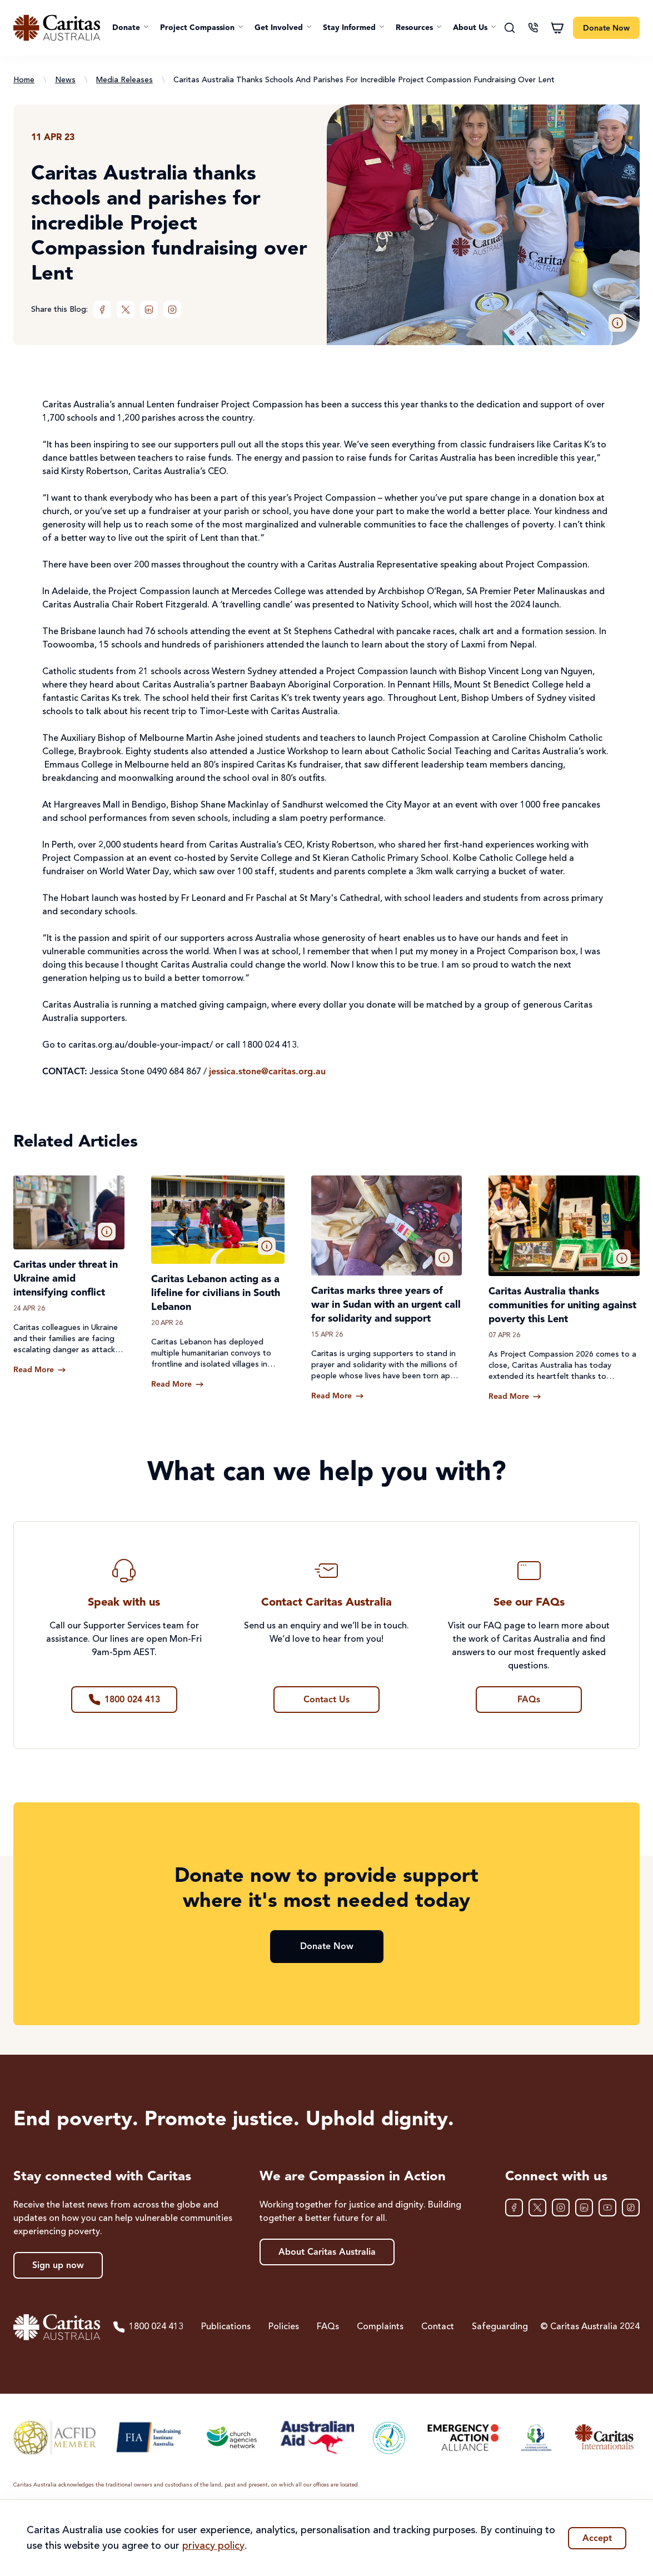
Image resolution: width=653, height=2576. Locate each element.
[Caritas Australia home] (56, 27)
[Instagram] (172, 309)
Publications (226, 2327)
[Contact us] (533, 28)
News (65, 80)
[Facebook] (102, 309)
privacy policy (213, 2546)
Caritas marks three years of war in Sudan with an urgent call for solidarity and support (386, 1305)
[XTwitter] (125, 309)
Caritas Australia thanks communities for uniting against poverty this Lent (562, 1305)
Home (23, 80)
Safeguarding (500, 2327)
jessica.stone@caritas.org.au (267, 1072)
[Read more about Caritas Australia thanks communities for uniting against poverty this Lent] (514, 1396)
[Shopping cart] (557, 28)
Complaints (380, 2327)
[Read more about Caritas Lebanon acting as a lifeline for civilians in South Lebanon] (177, 1384)
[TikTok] (631, 2207)
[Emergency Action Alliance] (462, 2437)
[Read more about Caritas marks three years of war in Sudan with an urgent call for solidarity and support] (337, 1396)
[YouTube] (607, 2207)
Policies (283, 2327)
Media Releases (124, 80)
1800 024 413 (147, 2327)
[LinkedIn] (149, 309)
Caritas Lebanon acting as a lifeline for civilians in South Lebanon (215, 1293)
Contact (437, 2327)
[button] (130, 28)
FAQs (328, 2327)
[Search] (510, 28)
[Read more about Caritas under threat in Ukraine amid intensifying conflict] (39, 1370)
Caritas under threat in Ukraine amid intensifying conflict (65, 1279)
